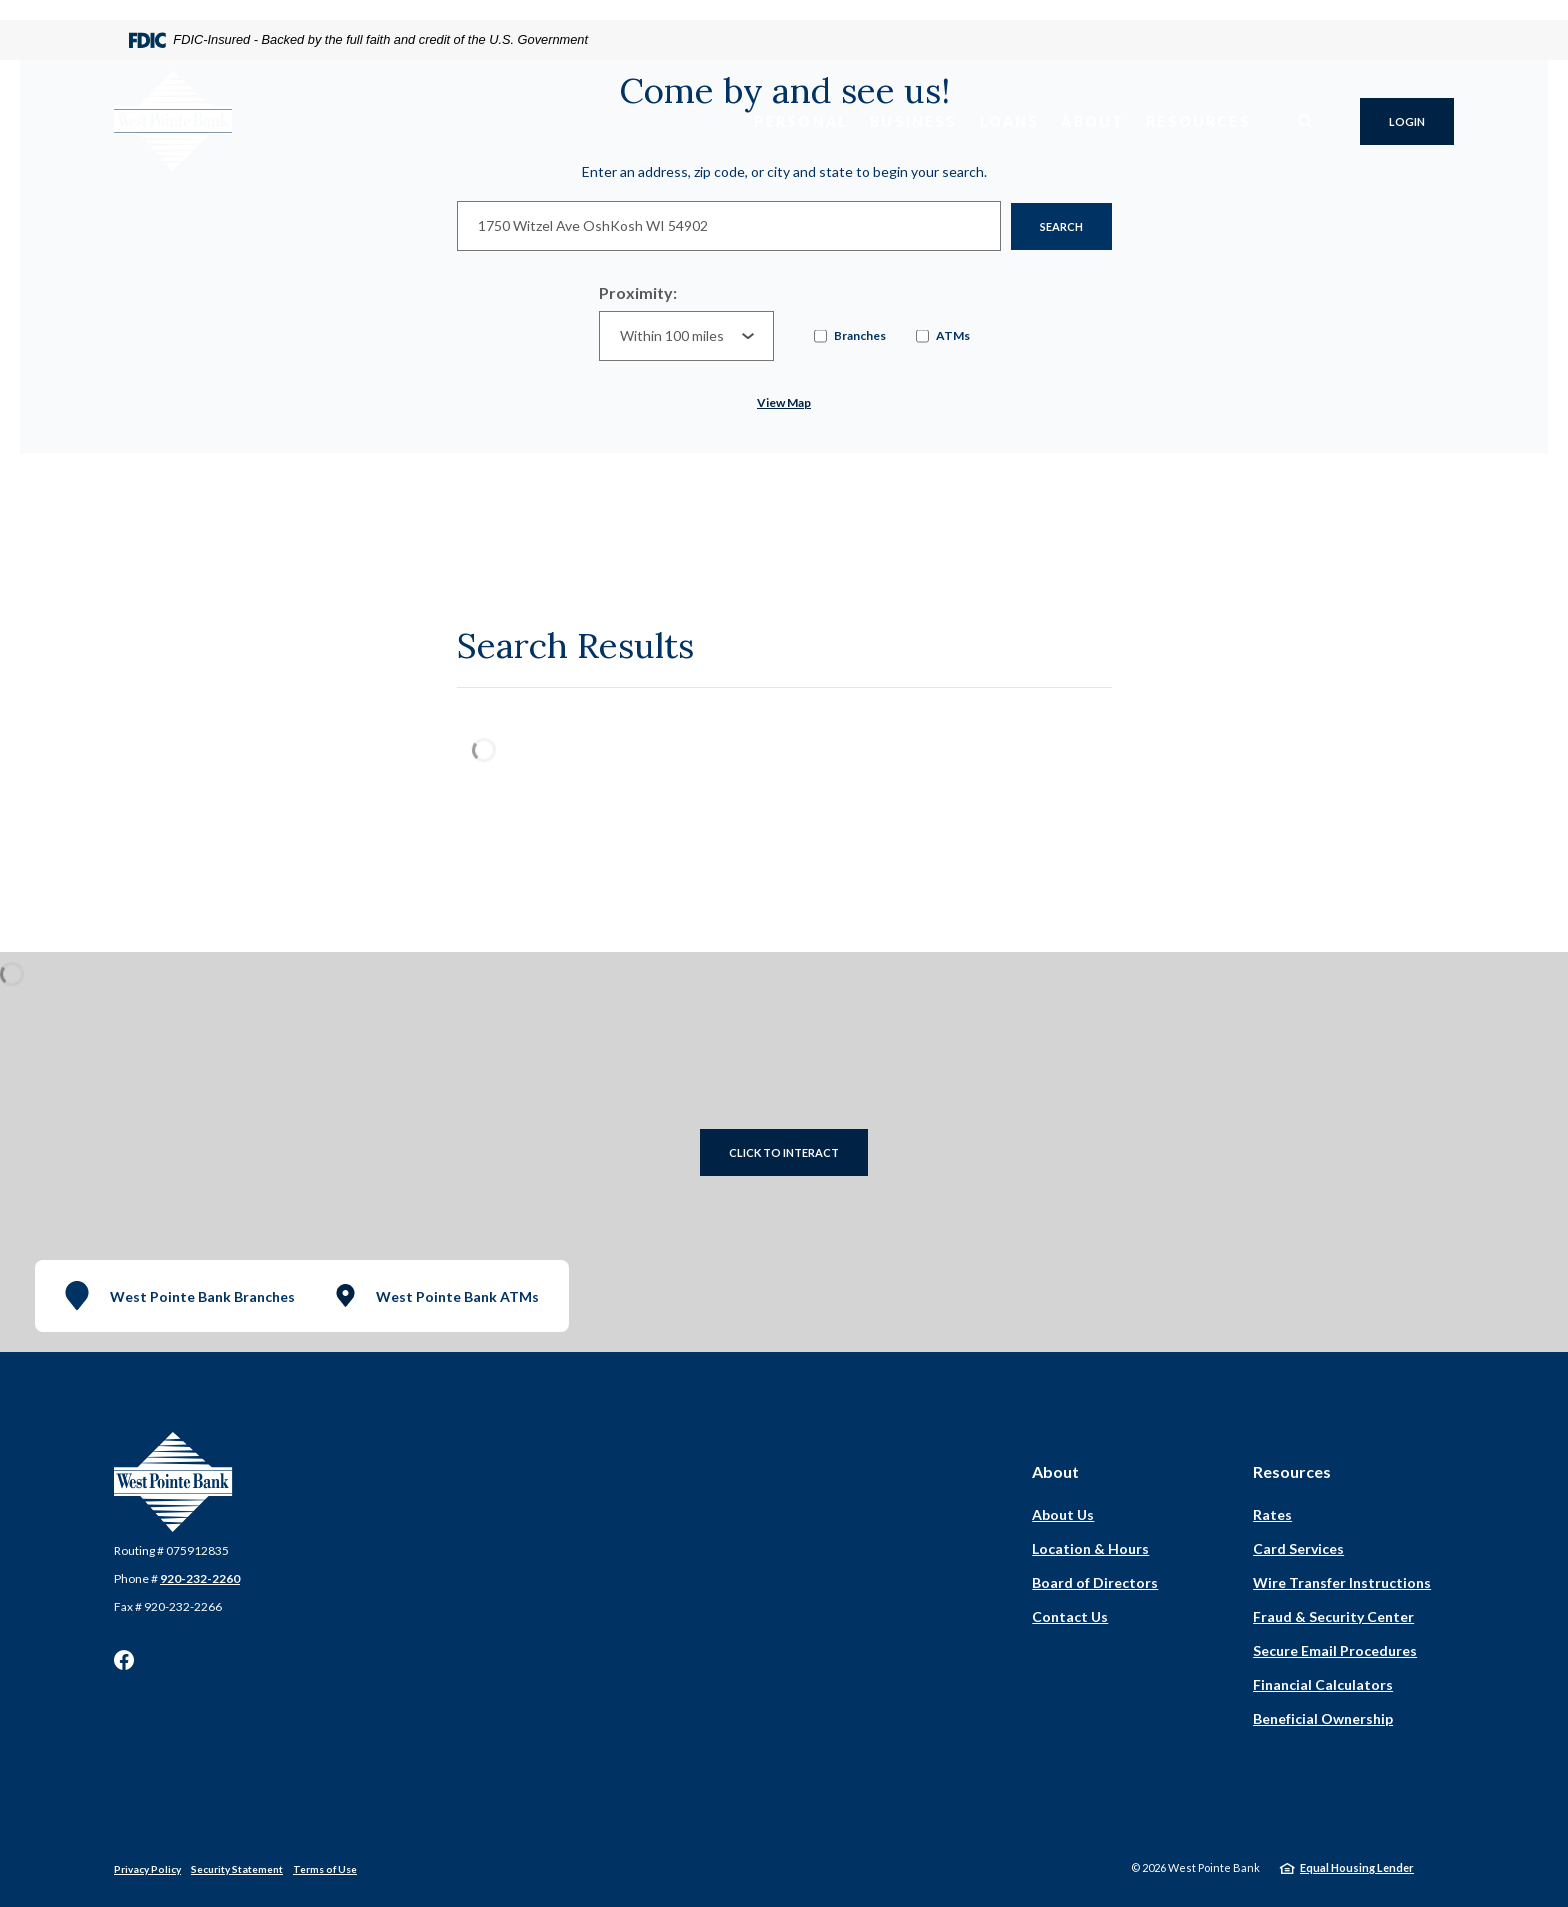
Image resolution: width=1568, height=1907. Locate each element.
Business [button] (913, 121)
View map (784, 402)
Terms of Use (325, 1869)
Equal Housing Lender (1357, 1867)
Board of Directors (1095, 1582)
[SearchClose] (1306, 121)
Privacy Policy (147, 1869)
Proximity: (638, 292)
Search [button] (1061, 226)
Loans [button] (1010, 121)
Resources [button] (1198, 121)
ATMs (943, 336)
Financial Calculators (1323, 1684)
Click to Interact (784, 1152)
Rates (1272, 1514)
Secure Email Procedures (1335, 1650)
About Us (1063, 1514)
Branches (850, 336)
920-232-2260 (200, 1578)
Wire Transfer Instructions (1342, 1582)
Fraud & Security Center (1333, 1616)
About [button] (1092, 121)
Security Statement (237, 1869)
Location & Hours (1090, 1548)
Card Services (1298, 1548)
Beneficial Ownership (1323, 1718)
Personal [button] (801, 121)
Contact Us (1070, 1616)
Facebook (124, 1660)
